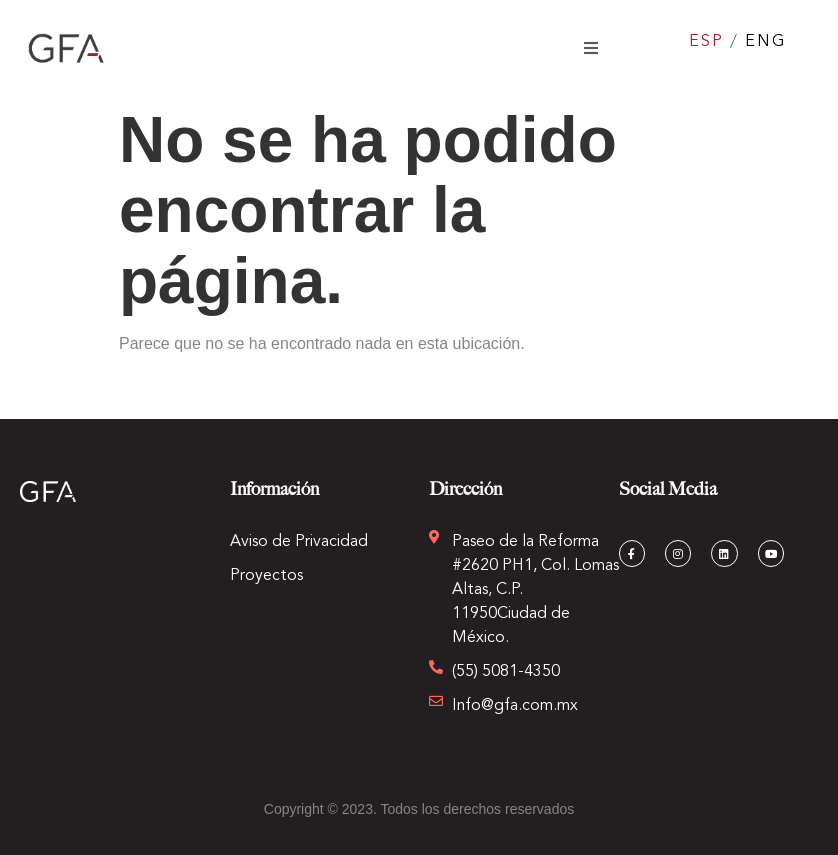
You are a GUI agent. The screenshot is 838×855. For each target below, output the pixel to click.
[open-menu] (591, 48)
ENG (765, 42)
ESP (706, 42)
